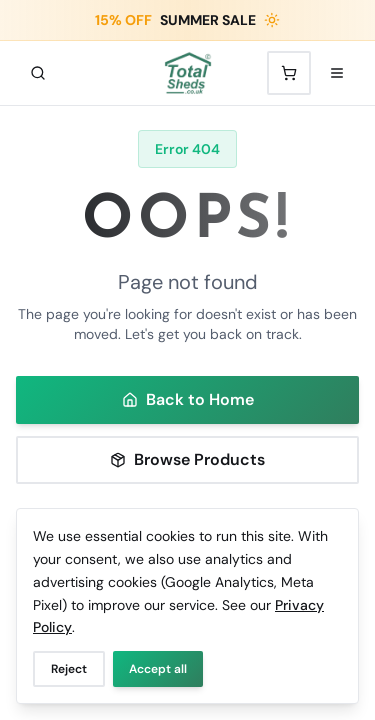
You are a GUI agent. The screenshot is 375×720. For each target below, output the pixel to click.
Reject (69, 669)
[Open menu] (337, 73)
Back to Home (188, 399)
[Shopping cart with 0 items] (289, 73)
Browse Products (187, 459)
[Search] (38, 73)
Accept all (158, 669)
